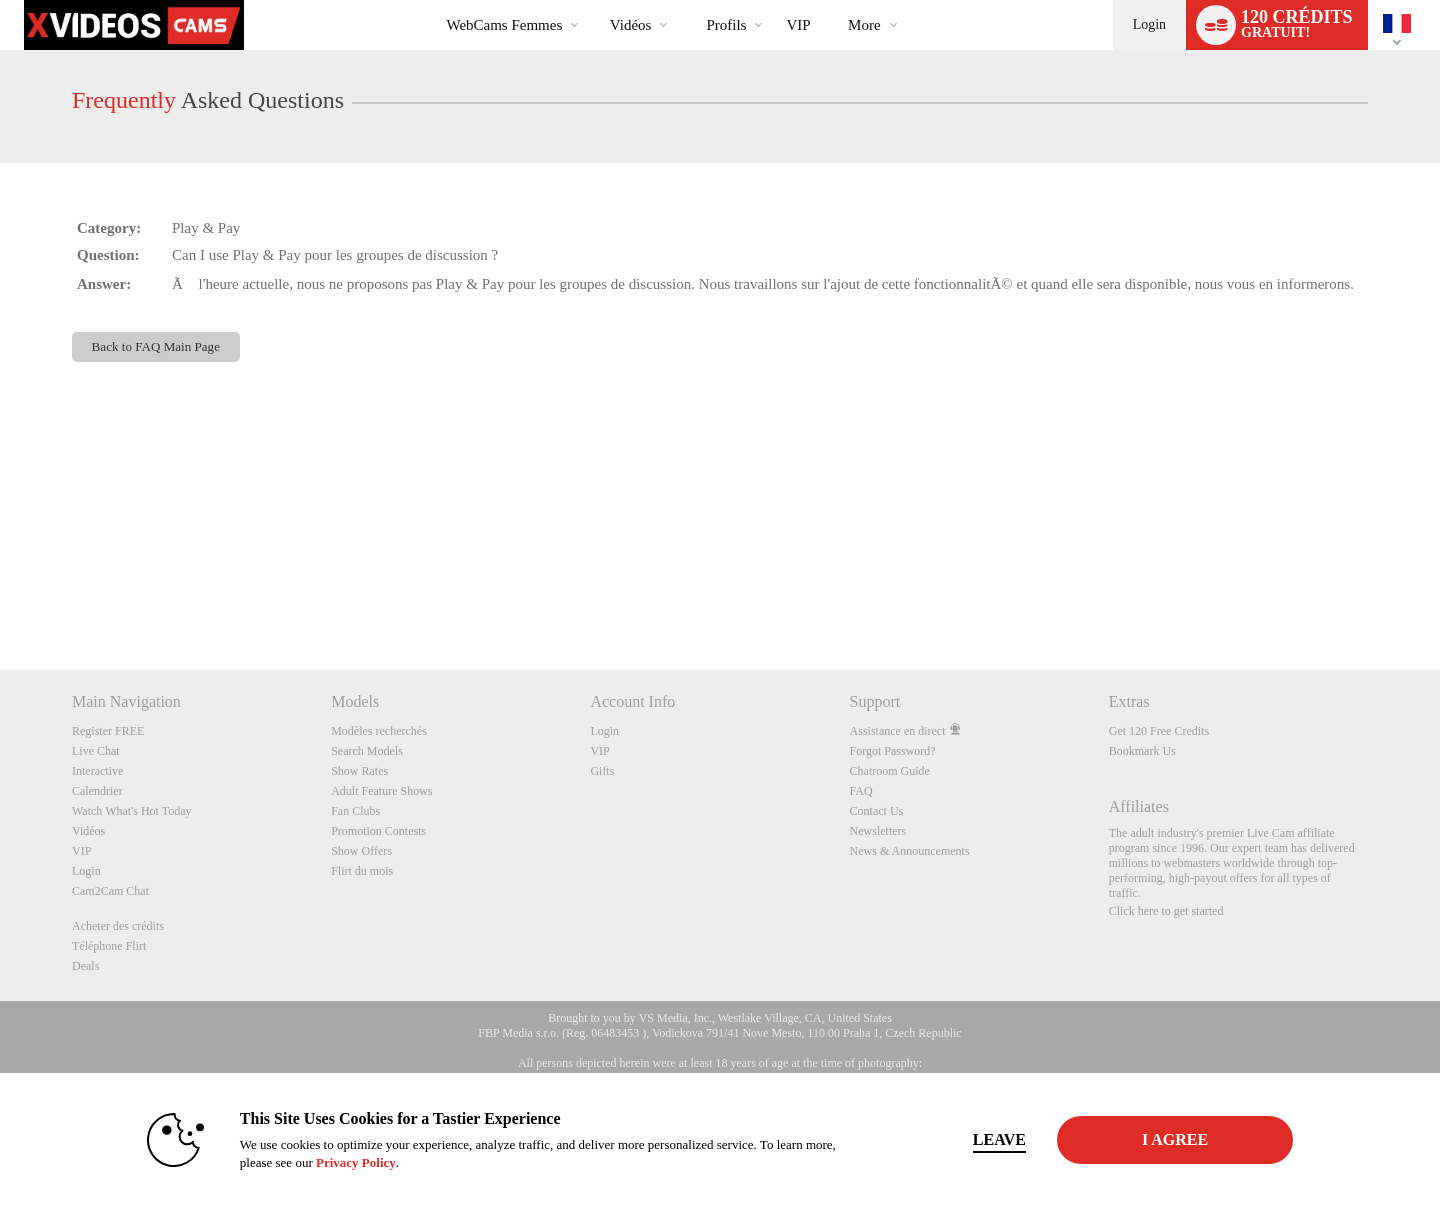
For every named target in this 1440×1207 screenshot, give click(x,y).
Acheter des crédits (118, 926)
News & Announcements (910, 851)
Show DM (0, 595)
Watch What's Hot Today (132, 811)
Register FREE (108, 731)
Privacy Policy (356, 1162)
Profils (726, 25)
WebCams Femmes (504, 25)
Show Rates (359, 771)
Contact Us (877, 811)
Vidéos (631, 25)
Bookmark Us (1142, 751)
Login (1149, 24)
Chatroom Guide (890, 771)
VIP (798, 25)
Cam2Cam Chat (110, 891)
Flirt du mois (362, 871)
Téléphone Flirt (109, 946)
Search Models (367, 751)
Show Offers (361, 851)
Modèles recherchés (379, 731)
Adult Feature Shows (381, 791)
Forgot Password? (893, 751)
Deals (85, 966)
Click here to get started (1166, 911)
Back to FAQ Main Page (156, 346)
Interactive (97, 771)
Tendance (592, 0)
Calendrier (97, 791)
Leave (999, 1139)
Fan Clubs (355, 811)
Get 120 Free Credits (1159, 731)
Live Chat (96, 751)
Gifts (602, 771)
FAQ (861, 791)
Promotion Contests (378, 831)
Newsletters (878, 831)
